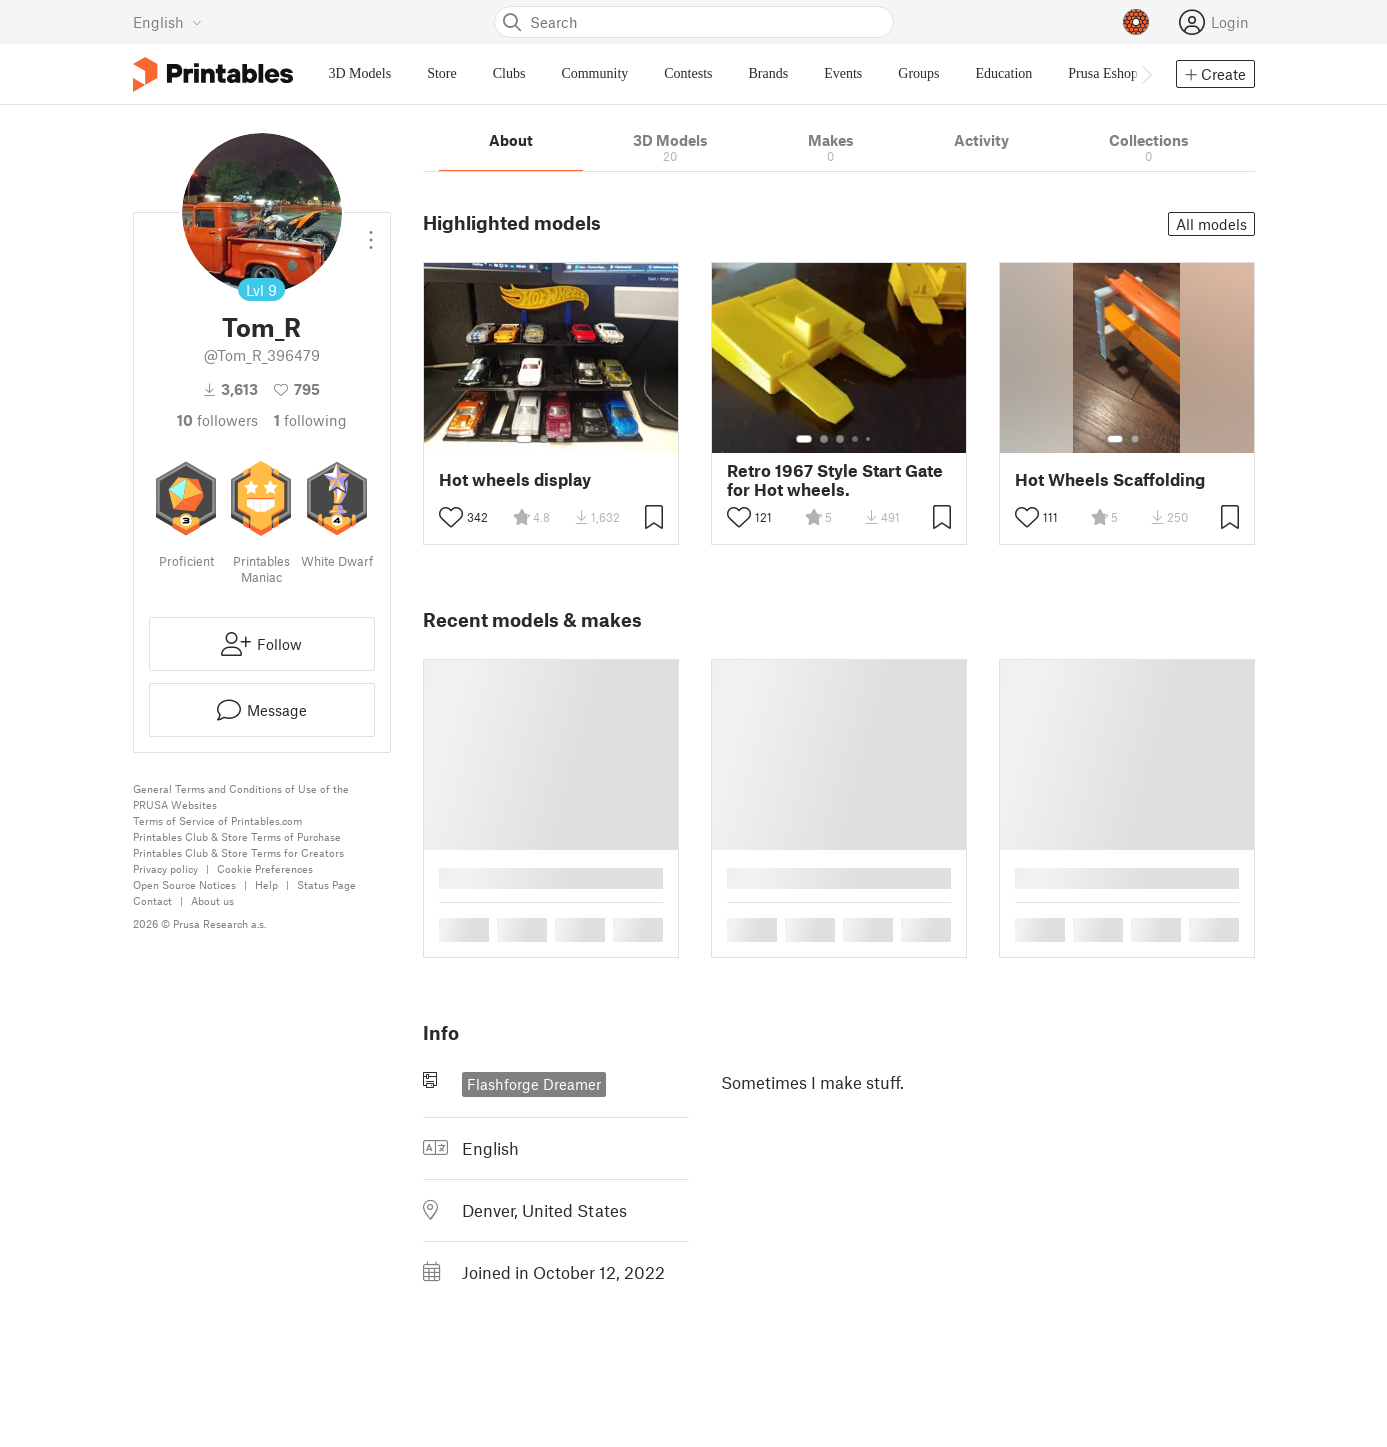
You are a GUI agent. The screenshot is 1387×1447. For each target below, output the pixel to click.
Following (310, 420)
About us (212, 900)
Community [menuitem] (594, 73)
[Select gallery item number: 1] (524, 439)
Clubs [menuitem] (509, 73)
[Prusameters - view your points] (1136, 22)
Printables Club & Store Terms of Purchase (237, 836)
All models (1211, 224)
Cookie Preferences (265, 868)
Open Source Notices (184, 884)
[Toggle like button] (451, 517)
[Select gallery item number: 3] (560, 439)
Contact (152, 900)
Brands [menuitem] (769, 73)
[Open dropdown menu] (371, 232)
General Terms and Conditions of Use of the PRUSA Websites (241, 796)
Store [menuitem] (442, 73)
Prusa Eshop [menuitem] (1103, 73)
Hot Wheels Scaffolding (1110, 479)
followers (217, 420)
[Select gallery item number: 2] (544, 439)
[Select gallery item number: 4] (576, 439)
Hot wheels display (515, 479)
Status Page (326, 884)
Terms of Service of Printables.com (217, 820)
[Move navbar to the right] (1146, 74)
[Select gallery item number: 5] (870, 439)
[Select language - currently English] (167, 22)
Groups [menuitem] (918, 73)
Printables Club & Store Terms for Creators (238, 852)
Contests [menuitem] (688, 73)
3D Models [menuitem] (360, 73)
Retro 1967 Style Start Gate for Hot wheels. (835, 480)
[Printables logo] (213, 74)
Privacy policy (165, 868)
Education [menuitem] (1004, 73)
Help (266, 884)
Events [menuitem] (843, 73)
